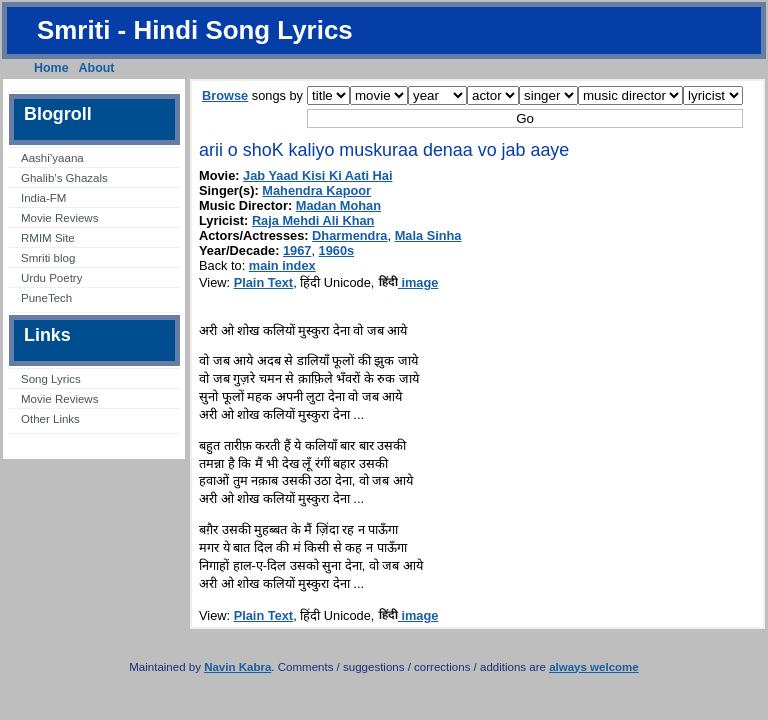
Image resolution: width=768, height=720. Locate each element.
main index (282, 265)
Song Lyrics (51, 379)
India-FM (43, 198)
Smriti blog (48, 258)
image (408, 282)
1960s (337, 250)
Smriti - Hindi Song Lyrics (195, 30)
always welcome (594, 667)
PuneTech (46, 298)
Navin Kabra (237, 667)
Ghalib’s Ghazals (64, 178)
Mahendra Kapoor (316, 190)
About (97, 68)
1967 (297, 250)
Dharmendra (349, 235)
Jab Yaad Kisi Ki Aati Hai (317, 175)
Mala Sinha (428, 235)
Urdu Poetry (51, 278)
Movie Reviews (59, 218)
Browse (225, 95)
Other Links (50, 419)
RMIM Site (48, 238)
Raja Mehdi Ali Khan (313, 220)
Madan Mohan (338, 205)
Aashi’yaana (52, 158)
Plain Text (264, 282)
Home (51, 68)
